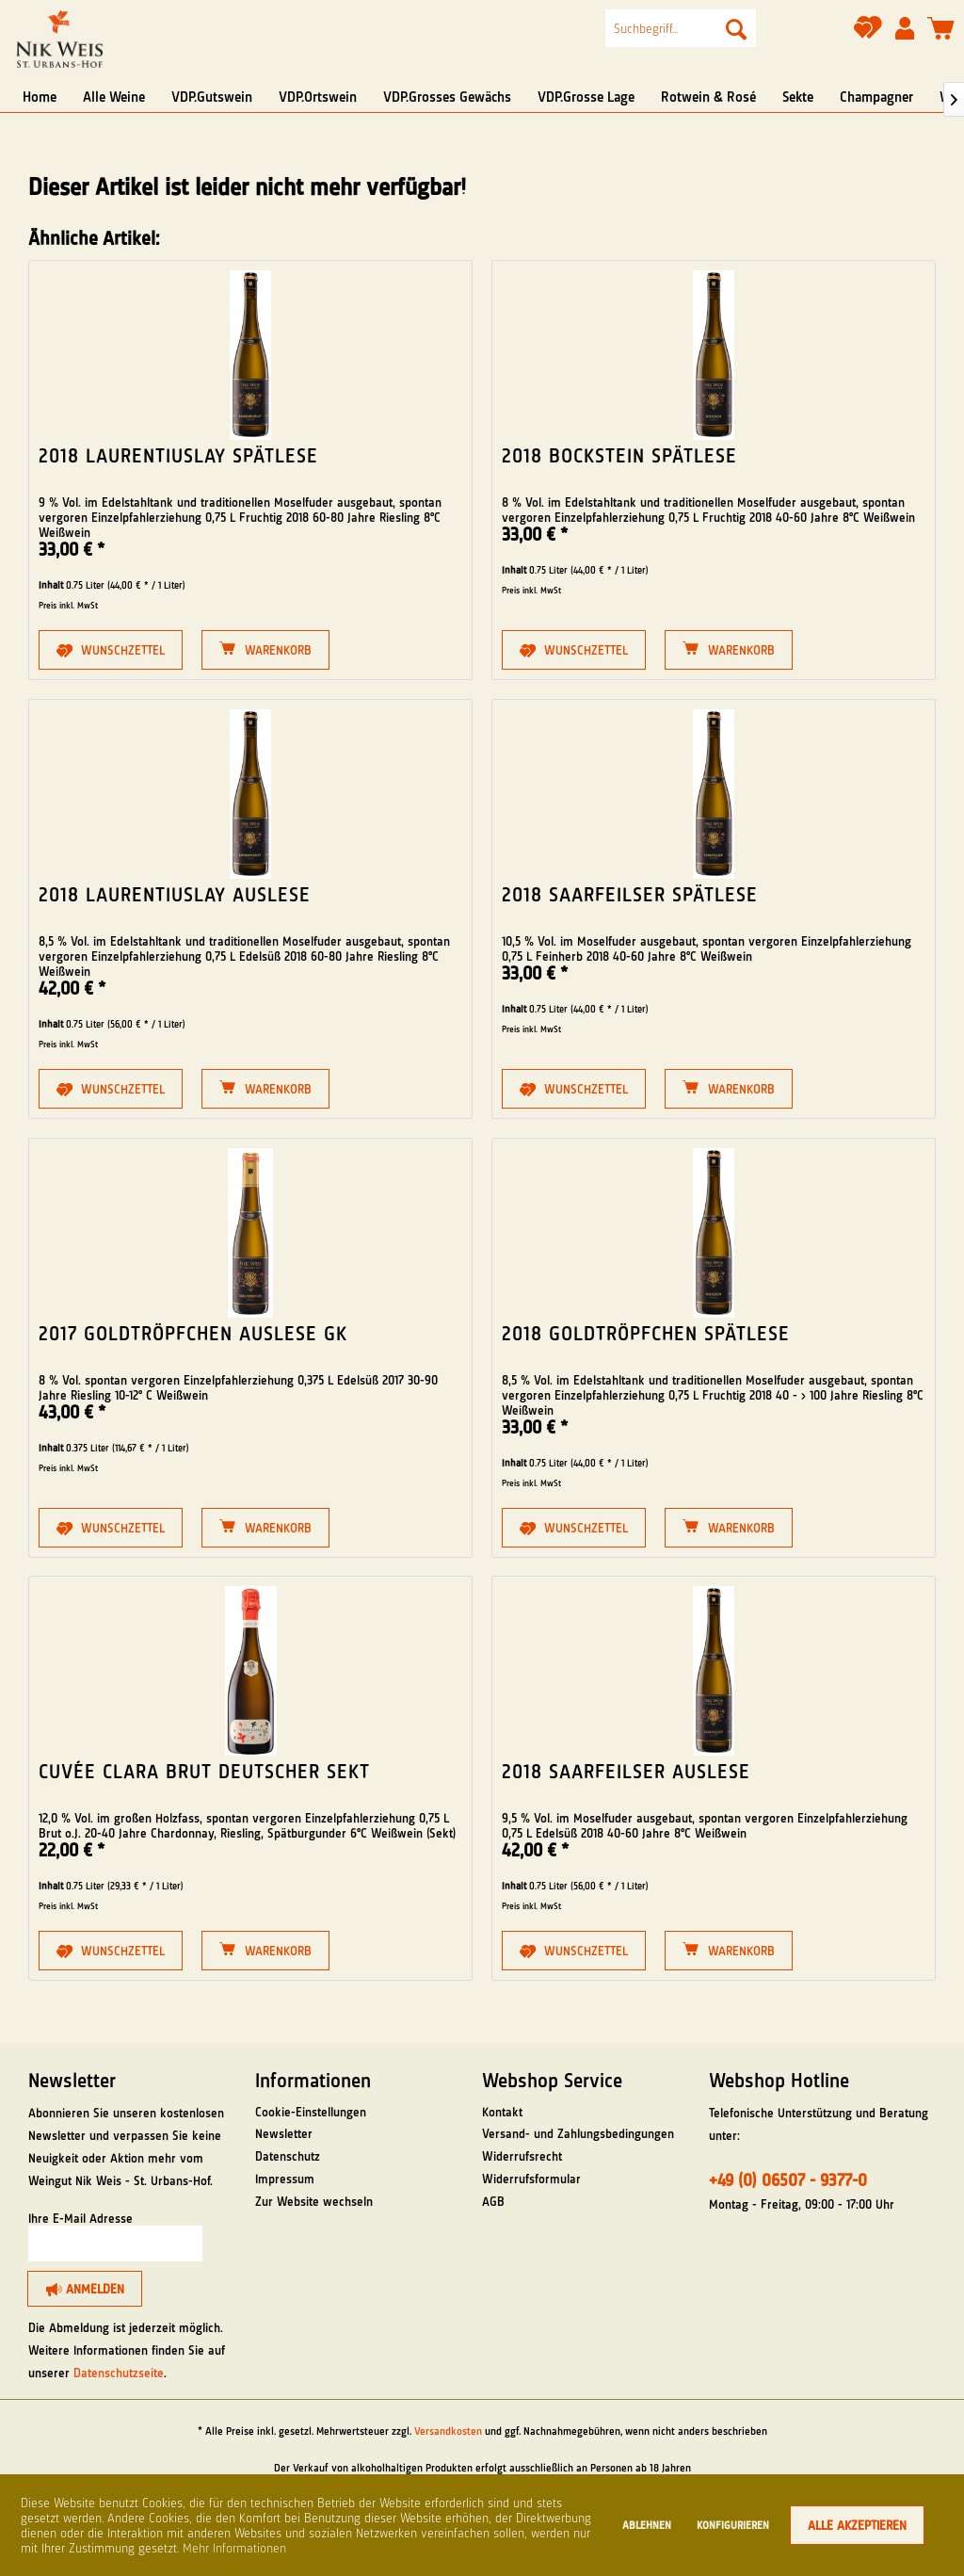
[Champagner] (876, 96)
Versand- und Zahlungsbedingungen (578, 2133)
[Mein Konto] (904, 29)
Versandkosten (448, 2431)
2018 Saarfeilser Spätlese (630, 894)
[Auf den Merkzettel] (111, 650)
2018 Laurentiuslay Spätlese (178, 456)
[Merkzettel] (868, 33)
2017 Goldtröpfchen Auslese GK (193, 1333)
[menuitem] (680, 28)
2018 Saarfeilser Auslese (626, 1771)
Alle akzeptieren (857, 2525)
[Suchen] (736, 28)
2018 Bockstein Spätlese (619, 456)
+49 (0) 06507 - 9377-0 (788, 2180)
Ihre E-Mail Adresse (80, 2218)
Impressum (284, 2178)
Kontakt (502, 2111)
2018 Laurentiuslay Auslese (175, 894)
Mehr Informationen (234, 2547)
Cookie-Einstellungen (310, 2111)
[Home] (39, 96)
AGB (493, 2201)
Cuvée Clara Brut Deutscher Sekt (204, 1771)
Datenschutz (287, 2155)
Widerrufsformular (531, 2178)
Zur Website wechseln (314, 2201)
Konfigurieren (733, 2525)
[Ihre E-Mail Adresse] (115, 2243)
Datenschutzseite (118, 2372)
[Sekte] (798, 96)
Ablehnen (646, 2525)
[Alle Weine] (114, 96)
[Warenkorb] (941, 29)
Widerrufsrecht (522, 2155)
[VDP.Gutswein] (211, 96)
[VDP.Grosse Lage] (586, 96)
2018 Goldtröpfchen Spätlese (646, 1333)
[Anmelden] (84, 2289)
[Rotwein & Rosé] (708, 96)
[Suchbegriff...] (680, 28)
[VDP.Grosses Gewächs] (447, 96)
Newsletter (284, 2133)
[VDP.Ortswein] (317, 96)
